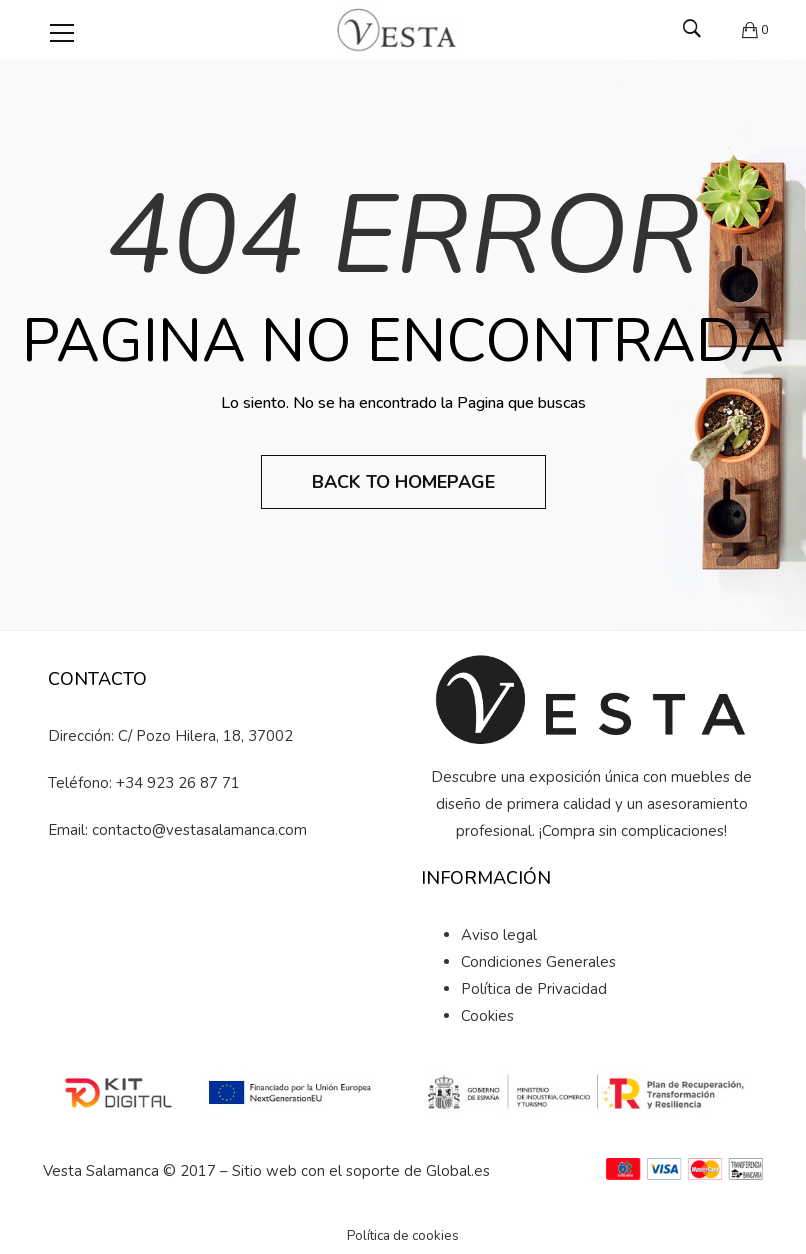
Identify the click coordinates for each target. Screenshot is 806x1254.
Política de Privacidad (534, 989)
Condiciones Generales (538, 962)
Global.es (458, 1171)
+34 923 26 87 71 (178, 783)
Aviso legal (499, 935)
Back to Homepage (403, 482)
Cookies (487, 1016)
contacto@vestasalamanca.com (199, 830)
